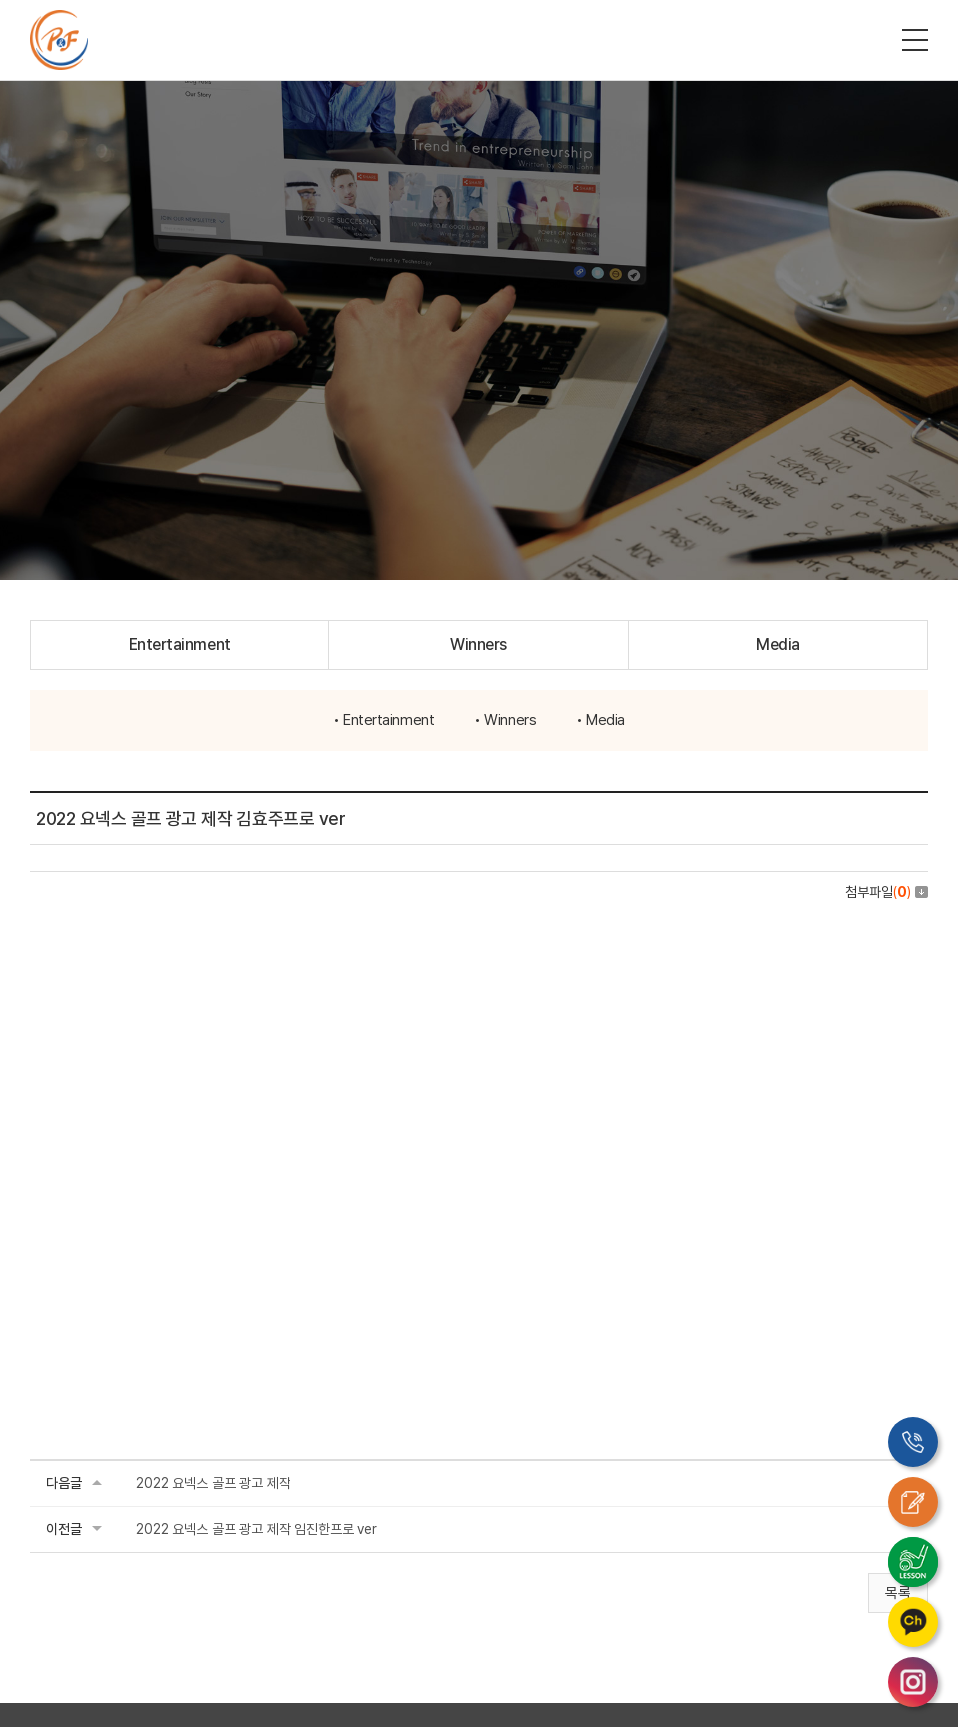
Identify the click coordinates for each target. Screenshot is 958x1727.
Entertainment (180, 644)
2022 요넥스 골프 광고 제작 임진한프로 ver (256, 1529)
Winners (478, 644)
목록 (898, 1593)
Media (778, 644)
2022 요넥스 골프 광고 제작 (213, 1483)
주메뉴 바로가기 (0, 0)
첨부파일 (886, 892)
